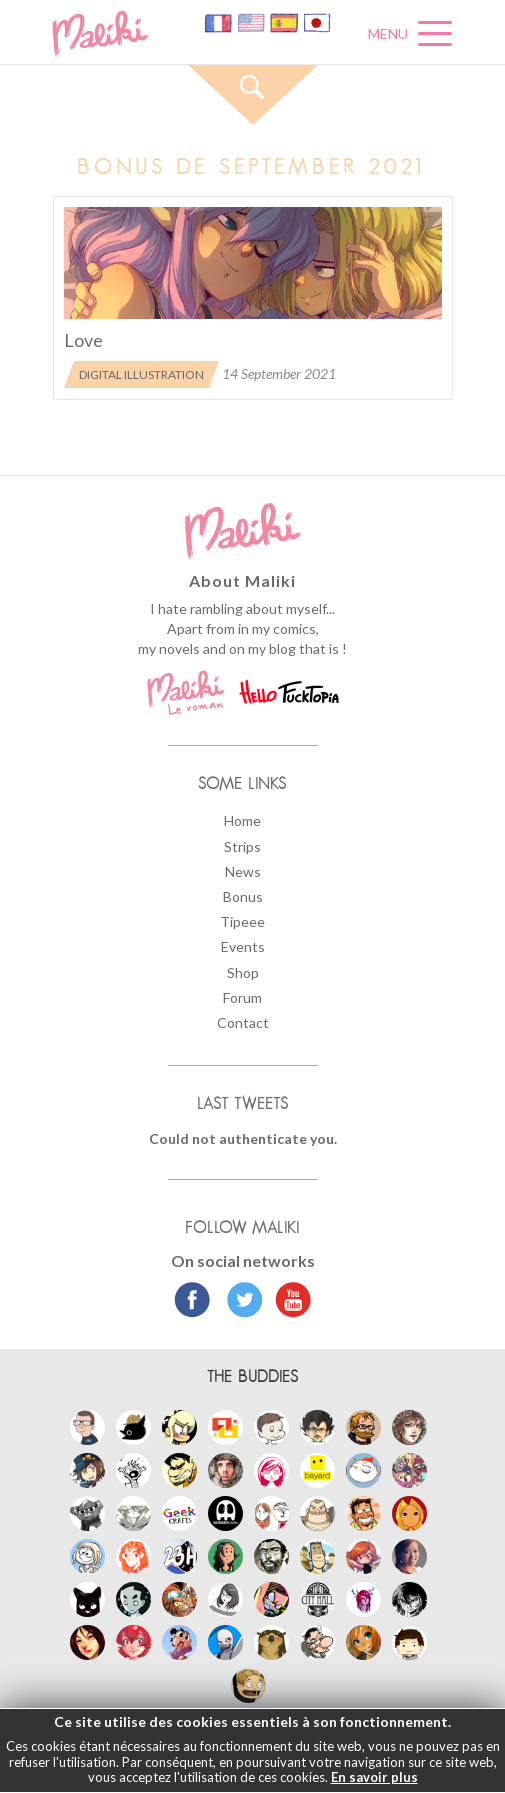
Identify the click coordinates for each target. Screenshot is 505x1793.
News (243, 871)
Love (83, 340)
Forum (242, 997)
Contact (243, 1022)
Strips (242, 846)
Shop (243, 972)
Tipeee (242, 921)
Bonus (243, 896)
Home (242, 820)
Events (243, 946)
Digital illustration (141, 374)
